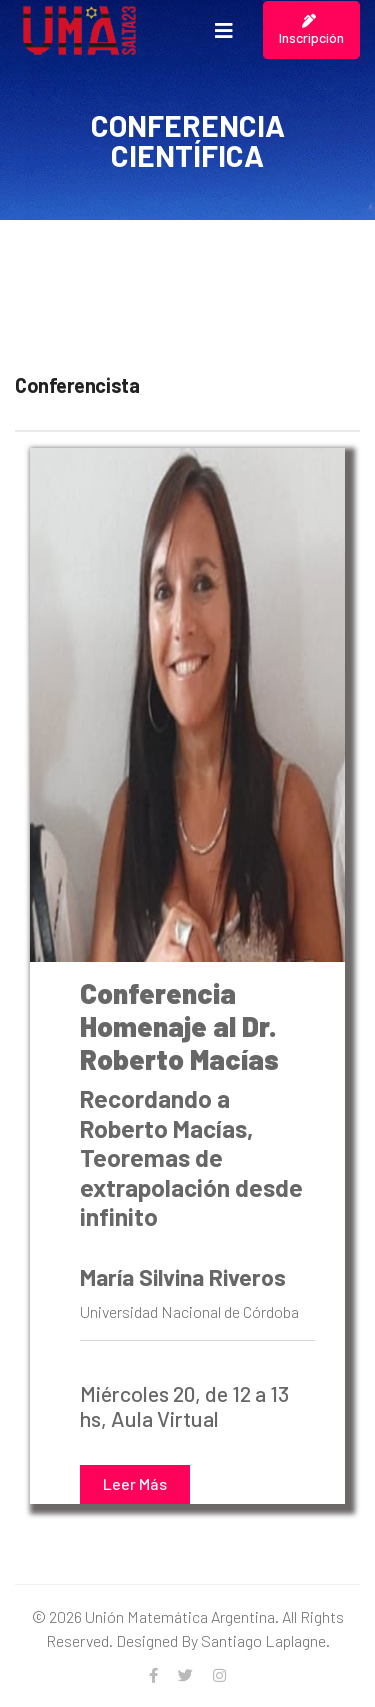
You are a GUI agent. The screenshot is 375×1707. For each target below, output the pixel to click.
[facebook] (153, 1675)
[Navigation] (224, 30)
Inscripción (311, 30)
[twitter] (185, 1675)
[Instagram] (219, 1675)
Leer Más (135, 1483)
